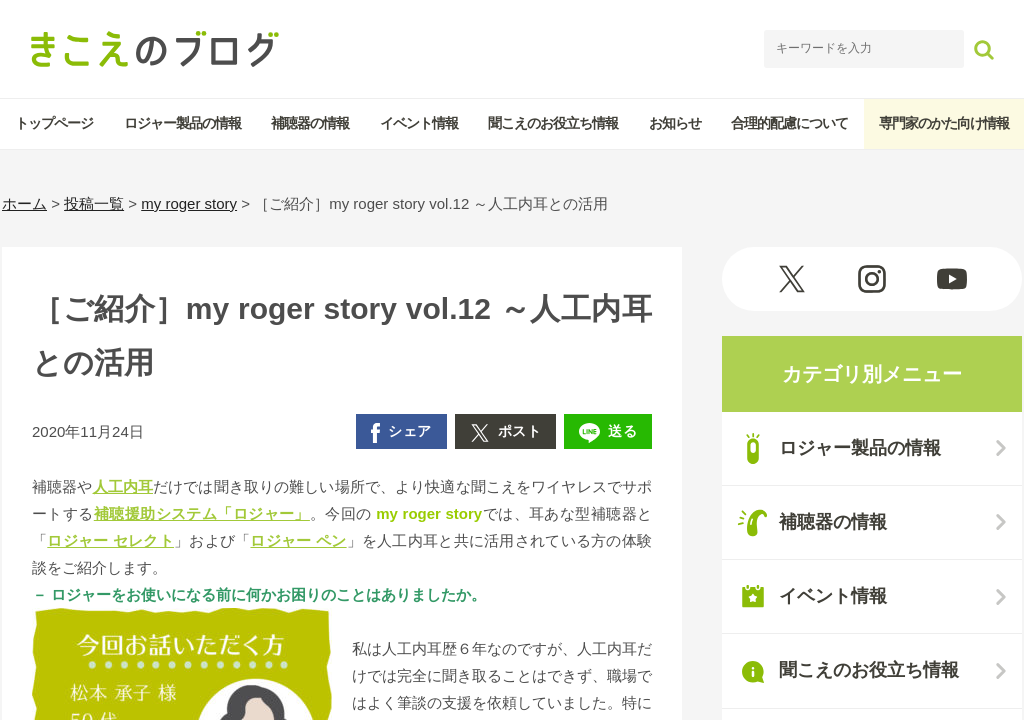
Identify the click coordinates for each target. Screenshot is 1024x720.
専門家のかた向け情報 (944, 123)
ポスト (506, 433)
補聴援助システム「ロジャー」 (202, 513)
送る (608, 433)
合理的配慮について (789, 123)
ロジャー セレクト (110, 540)
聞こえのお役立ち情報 (553, 123)
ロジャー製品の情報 (182, 123)
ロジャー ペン (298, 540)
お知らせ (675, 123)
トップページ (54, 123)
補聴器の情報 (310, 123)
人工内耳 (123, 486)
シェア (401, 433)
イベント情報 (419, 123)
